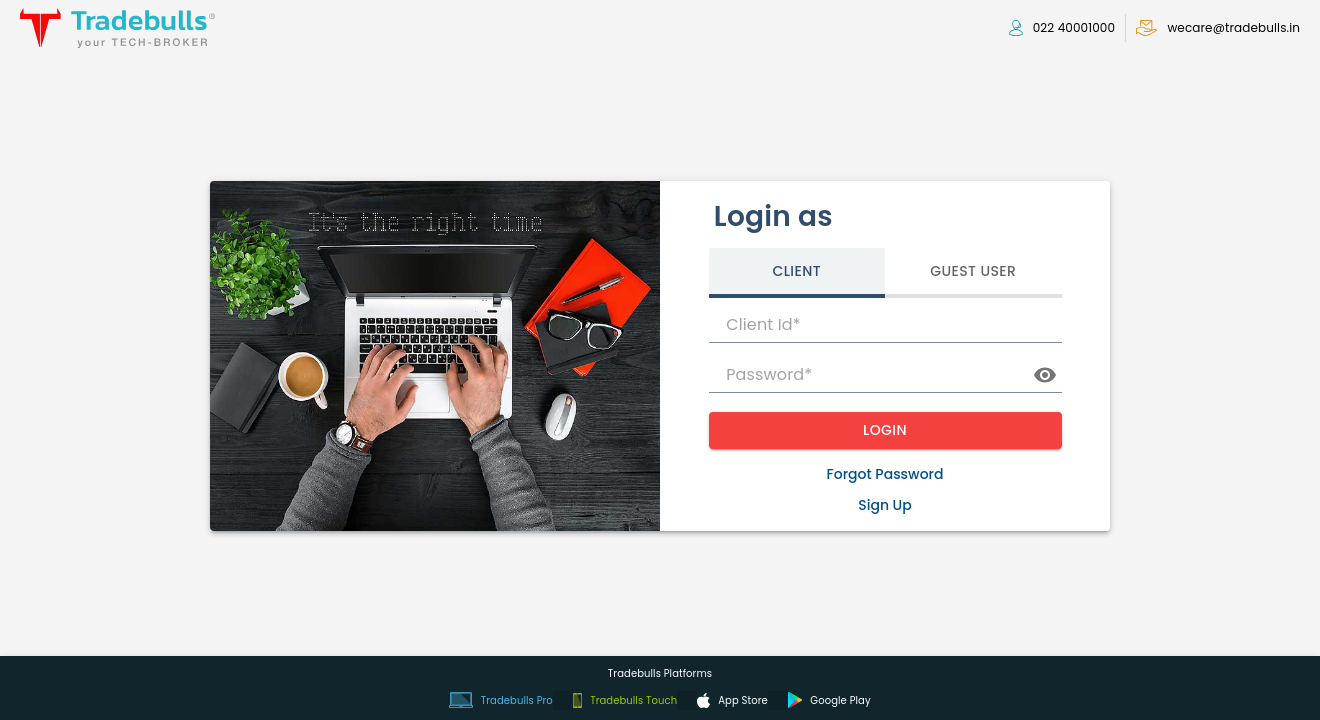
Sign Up (885, 505)
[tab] (797, 273)
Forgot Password (885, 474)
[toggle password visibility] (1045, 375)
